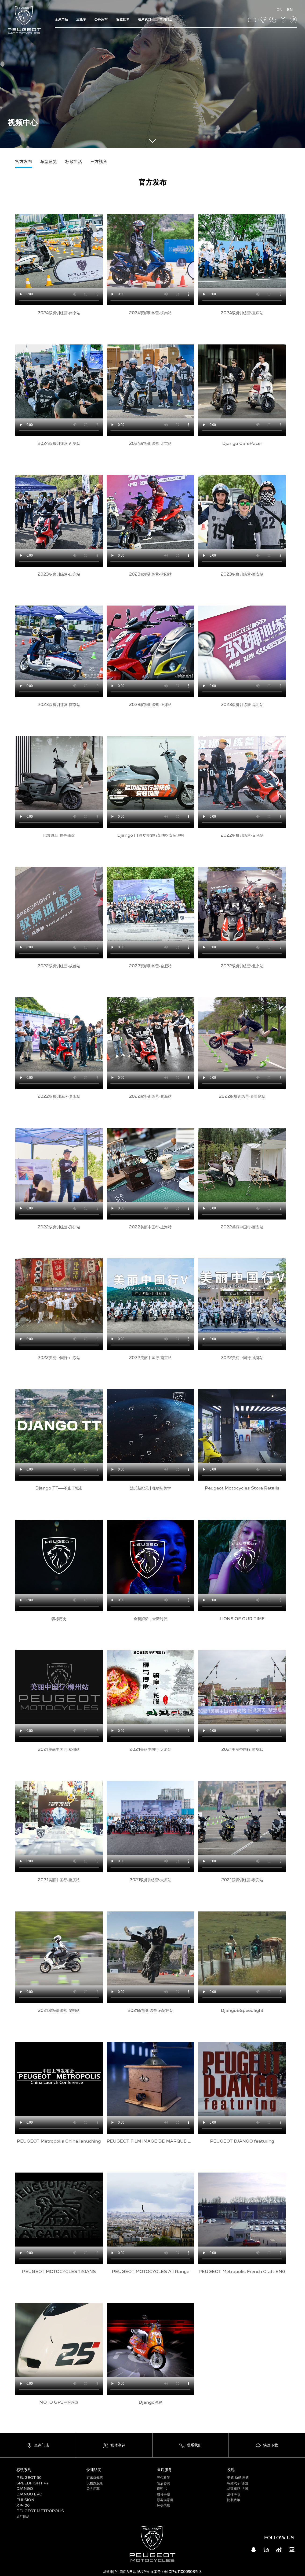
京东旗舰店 (95, 2477)
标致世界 (122, 19)
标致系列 (23, 2469)
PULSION (25, 2500)
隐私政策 (233, 2500)
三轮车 (81, 19)
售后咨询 (163, 2483)
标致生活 (73, 161)
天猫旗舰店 (95, 2483)
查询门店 (165, 19)
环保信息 (163, 2505)
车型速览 (48, 161)
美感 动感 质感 (238, 2477)
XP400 (23, 2505)
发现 (231, 2469)
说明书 (162, 2488)
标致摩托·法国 (237, 2488)
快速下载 (270, 2445)
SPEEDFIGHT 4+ (32, 2483)
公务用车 (101, 19)
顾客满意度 (165, 2500)
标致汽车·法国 (237, 2483)
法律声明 (233, 2494)
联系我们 (144, 19)
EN (290, 9)
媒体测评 (117, 2445)
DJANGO (24, 2488)
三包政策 (163, 2477)
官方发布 (23, 161)
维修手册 (163, 2494)
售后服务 (164, 2469)
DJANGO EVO (29, 2494)
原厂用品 (22, 2516)
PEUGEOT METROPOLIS (40, 2511)
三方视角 (98, 161)
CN (279, 9)
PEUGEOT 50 (29, 2477)
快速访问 (94, 2469)
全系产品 (61, 19)
